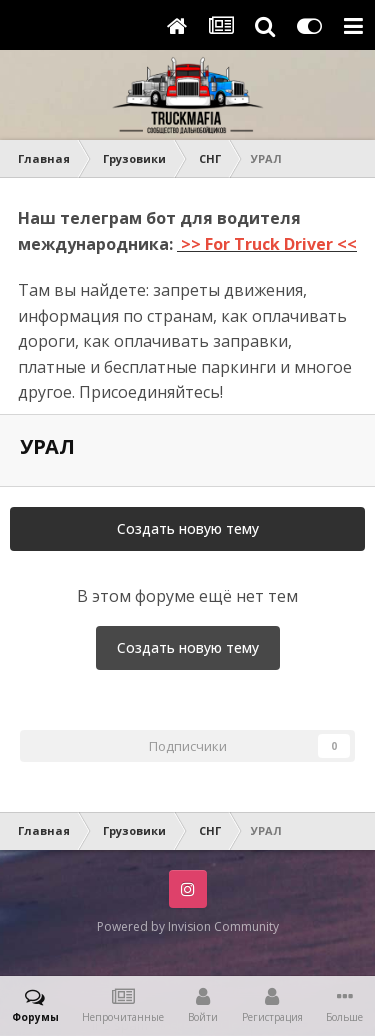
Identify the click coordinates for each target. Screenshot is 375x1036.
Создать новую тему (188, 528)
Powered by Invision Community (188, 926)
